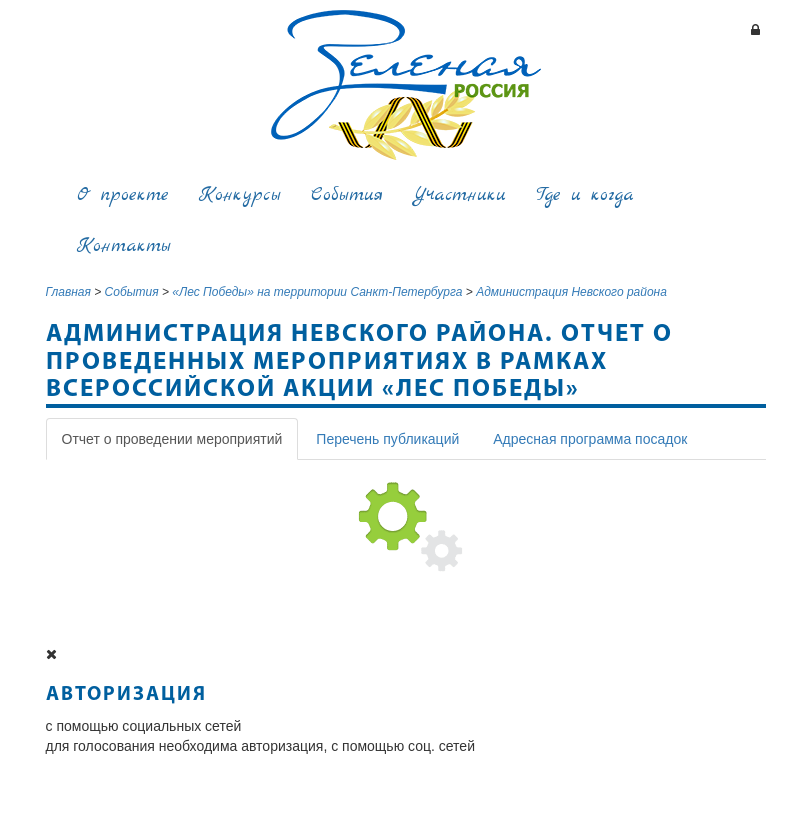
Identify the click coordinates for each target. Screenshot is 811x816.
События (347, 195)
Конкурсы (240, 195)
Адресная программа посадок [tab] (590, 439)
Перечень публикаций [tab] (387, 439)
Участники (459, 195)
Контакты (124, 246)
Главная (68, 292)
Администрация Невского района (571, 292)
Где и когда (585, 195)
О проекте (123, 195)
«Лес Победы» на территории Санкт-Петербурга (317, 292)
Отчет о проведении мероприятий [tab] (172, 439)
